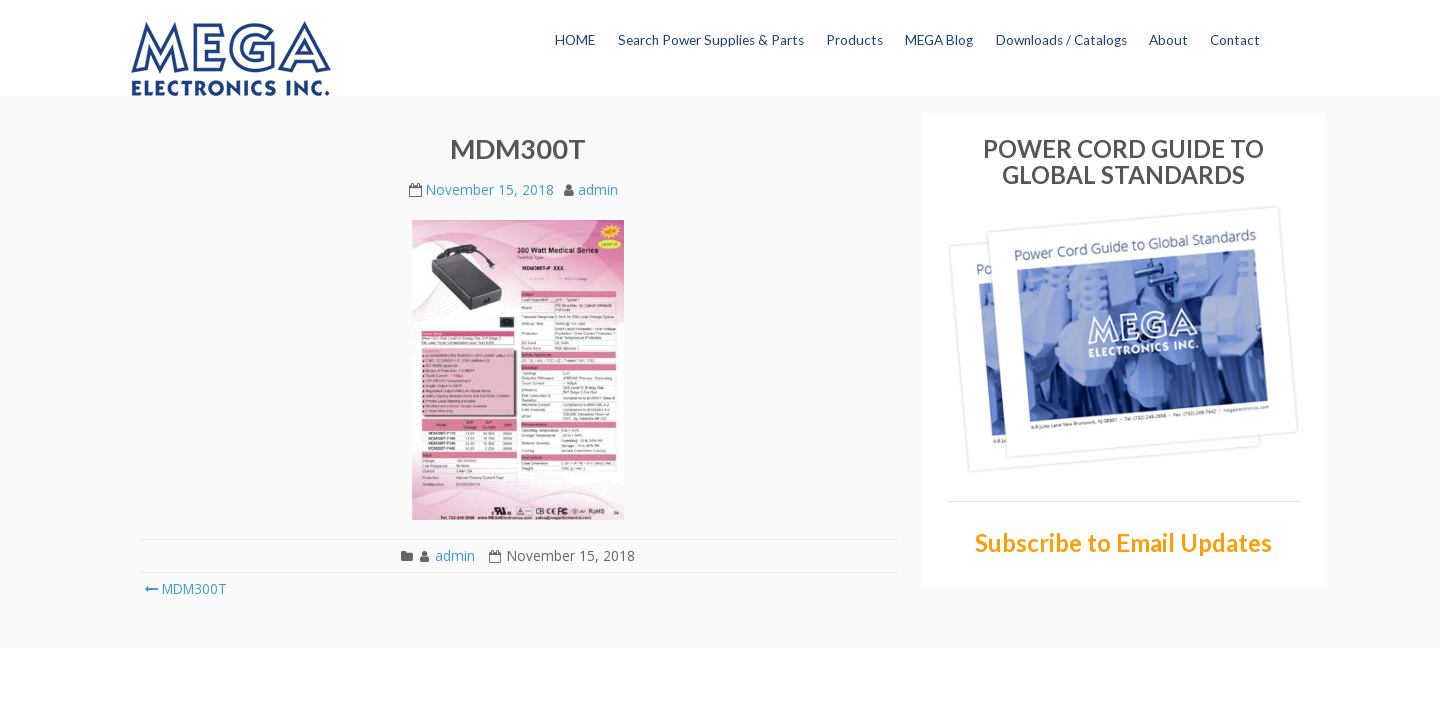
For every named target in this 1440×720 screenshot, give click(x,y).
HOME (575, 40)
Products (854, 40)
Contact (1235, 40)
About (1168, 40)
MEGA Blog (939, 40)
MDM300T (185, 588)
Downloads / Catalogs (1061, 40)
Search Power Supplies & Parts (711, 40)
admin (598, 189)
